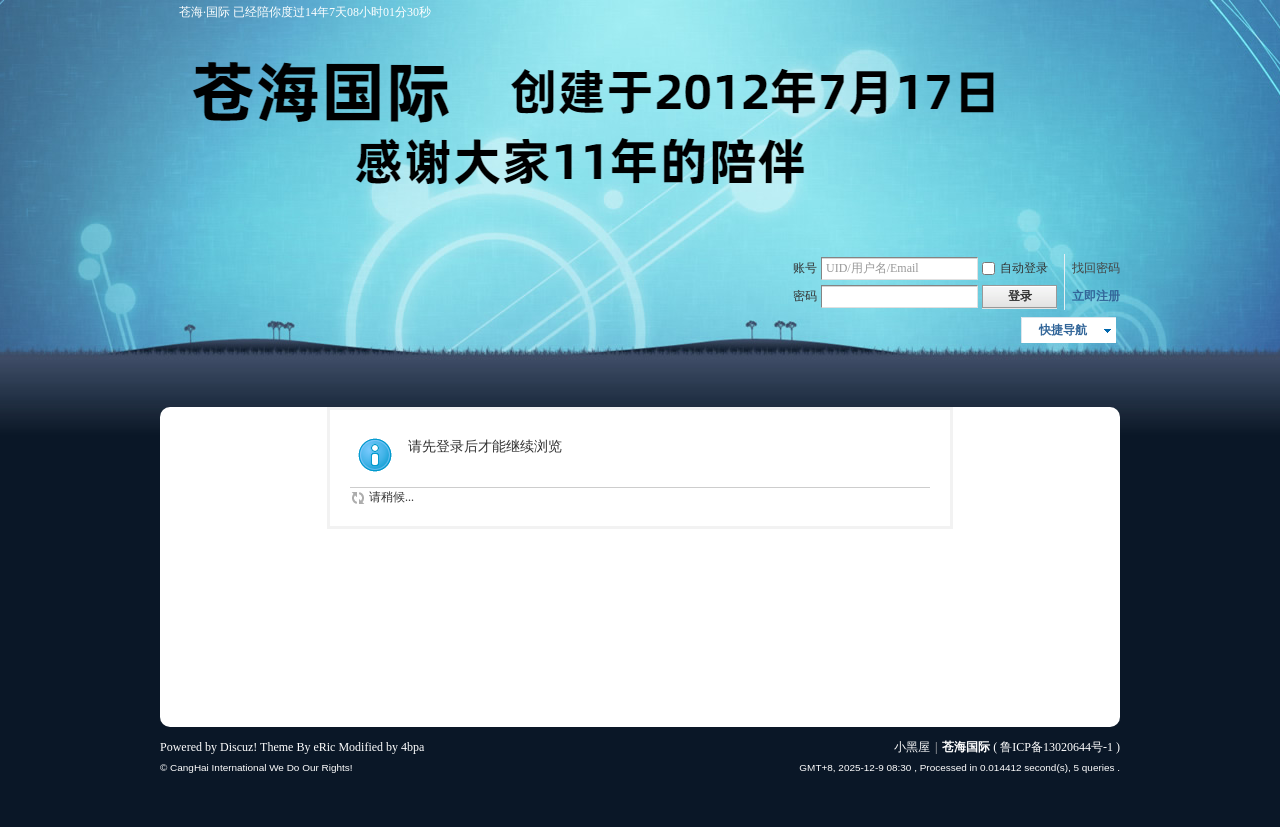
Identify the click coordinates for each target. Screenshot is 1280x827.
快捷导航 (1063, 330)
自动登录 (1015, 268)
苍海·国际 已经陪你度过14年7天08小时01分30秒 (300, 12)
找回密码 (1096, 268)
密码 (805, 296)
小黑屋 (912, 747)
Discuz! (238, 747)
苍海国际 (966, 747)
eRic (324, 747)
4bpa (412, 747)
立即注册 (1096, 296)
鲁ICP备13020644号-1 (1056, 747)
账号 (805, 268)
